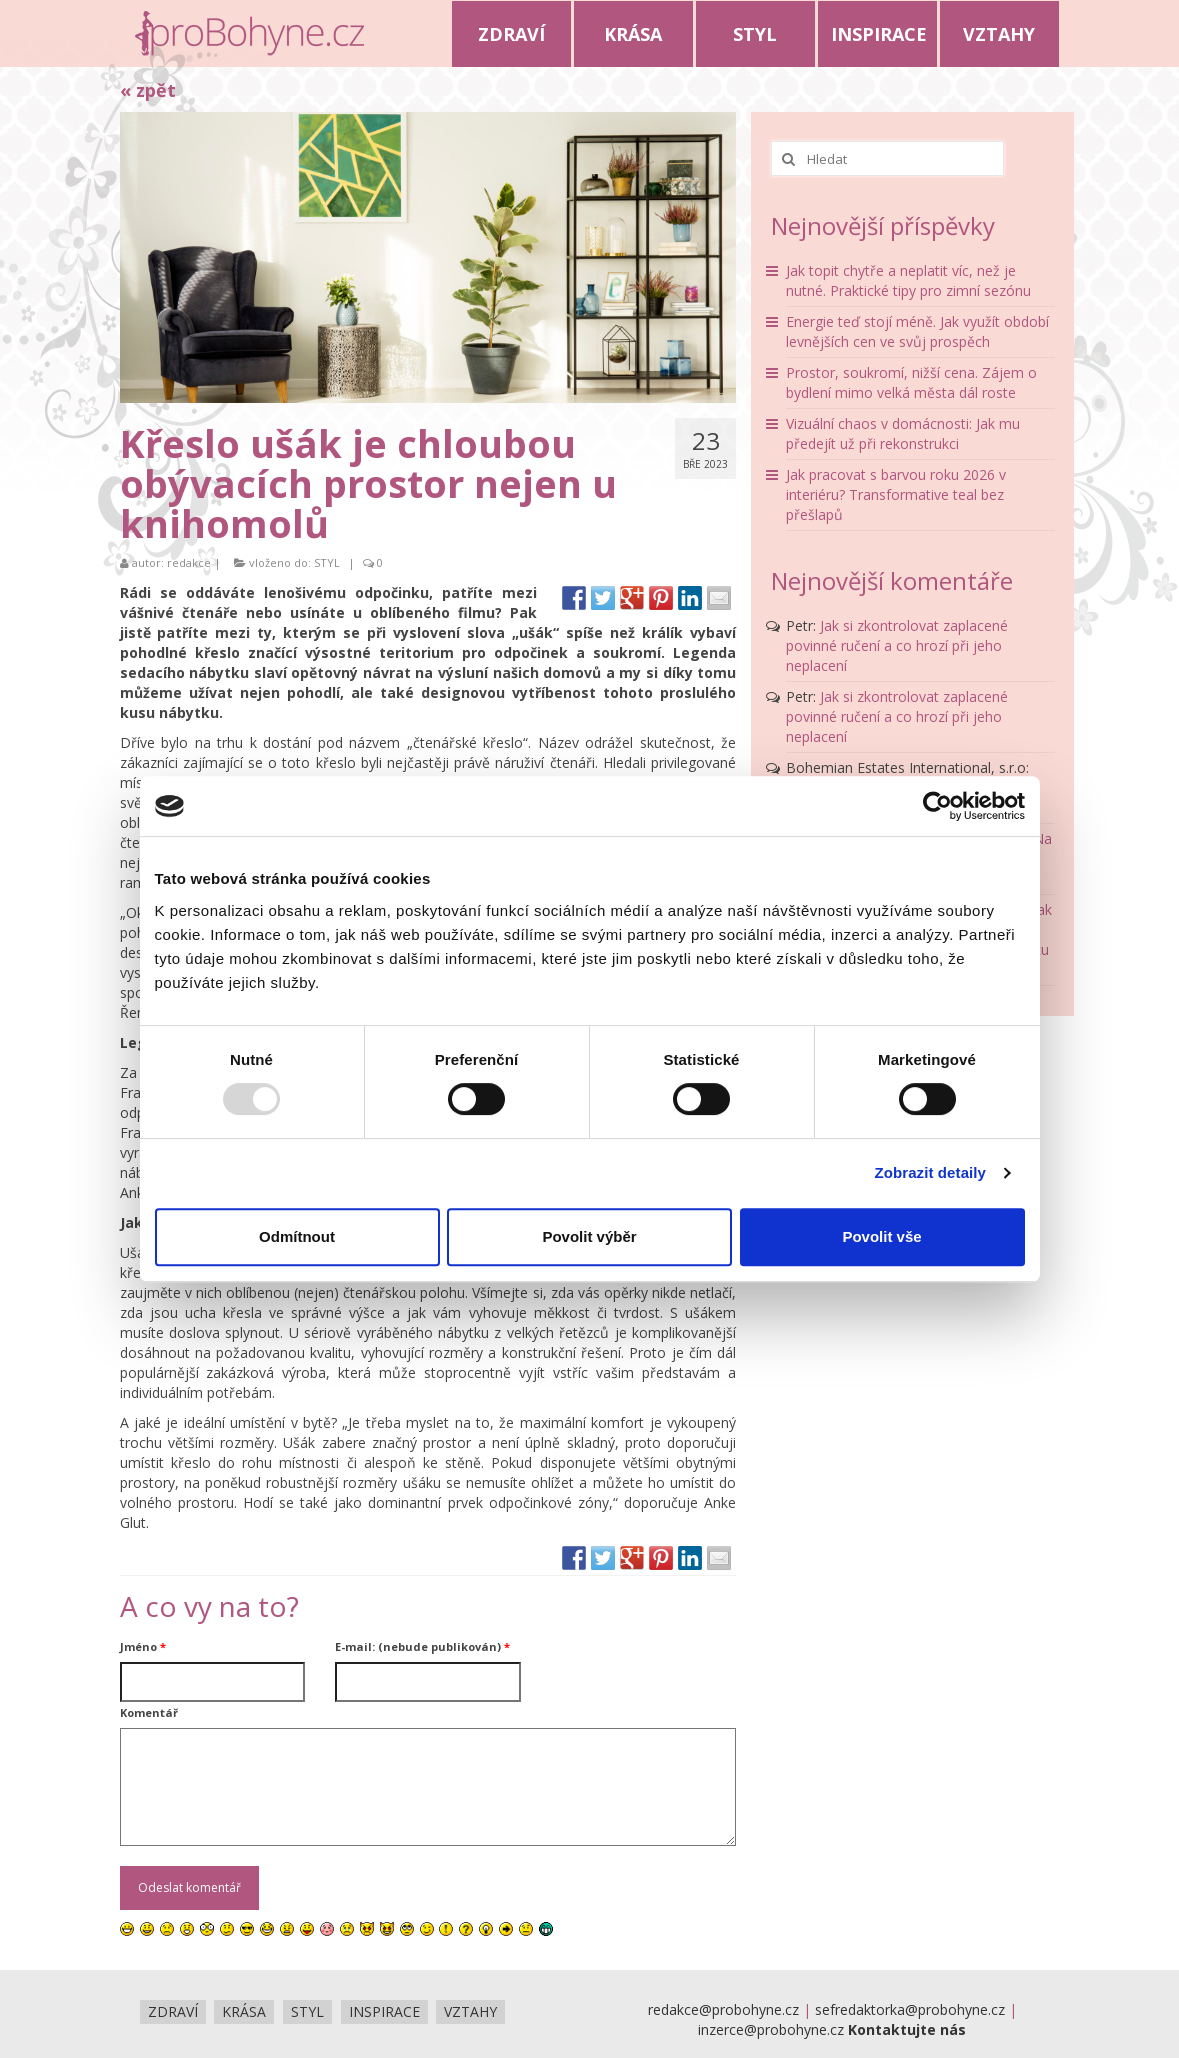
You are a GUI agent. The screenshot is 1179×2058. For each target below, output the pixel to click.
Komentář (149, 1712)
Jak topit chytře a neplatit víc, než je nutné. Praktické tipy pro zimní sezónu (908, 280)
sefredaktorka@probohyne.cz (910, 2009)
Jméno (143, 1646)
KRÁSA (633, 34)
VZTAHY (999, 34)
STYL (755, 34)
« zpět (148, 90)
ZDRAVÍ (511, 34)
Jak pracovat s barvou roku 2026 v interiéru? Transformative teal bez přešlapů (896, 494)
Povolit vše (881, 1236)
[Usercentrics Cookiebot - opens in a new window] (937, 806)
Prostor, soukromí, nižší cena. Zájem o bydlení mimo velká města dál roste (911, 382)
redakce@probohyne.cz (723, 2009)
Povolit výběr (589, 1236)
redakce (189, 562)
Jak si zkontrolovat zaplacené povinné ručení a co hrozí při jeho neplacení (897, 645)
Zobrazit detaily (930, 1172)
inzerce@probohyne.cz (771, 2029)
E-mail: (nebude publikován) (422, 1646)
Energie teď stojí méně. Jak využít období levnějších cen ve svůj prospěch (917, 331)
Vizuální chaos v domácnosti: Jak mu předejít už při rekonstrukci (903, 433)
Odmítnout (297, 1236)
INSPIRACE (879, 34)
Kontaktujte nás (907, 2029)
